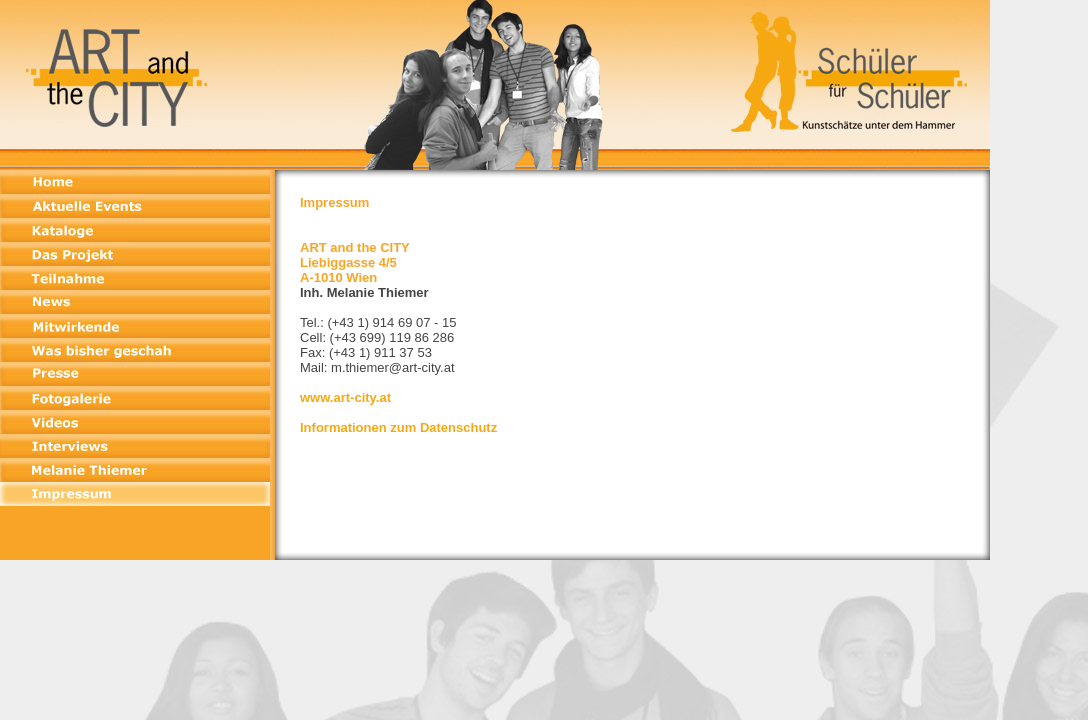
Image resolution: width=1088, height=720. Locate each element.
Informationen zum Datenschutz (398, 427)
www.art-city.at (345, 397)
